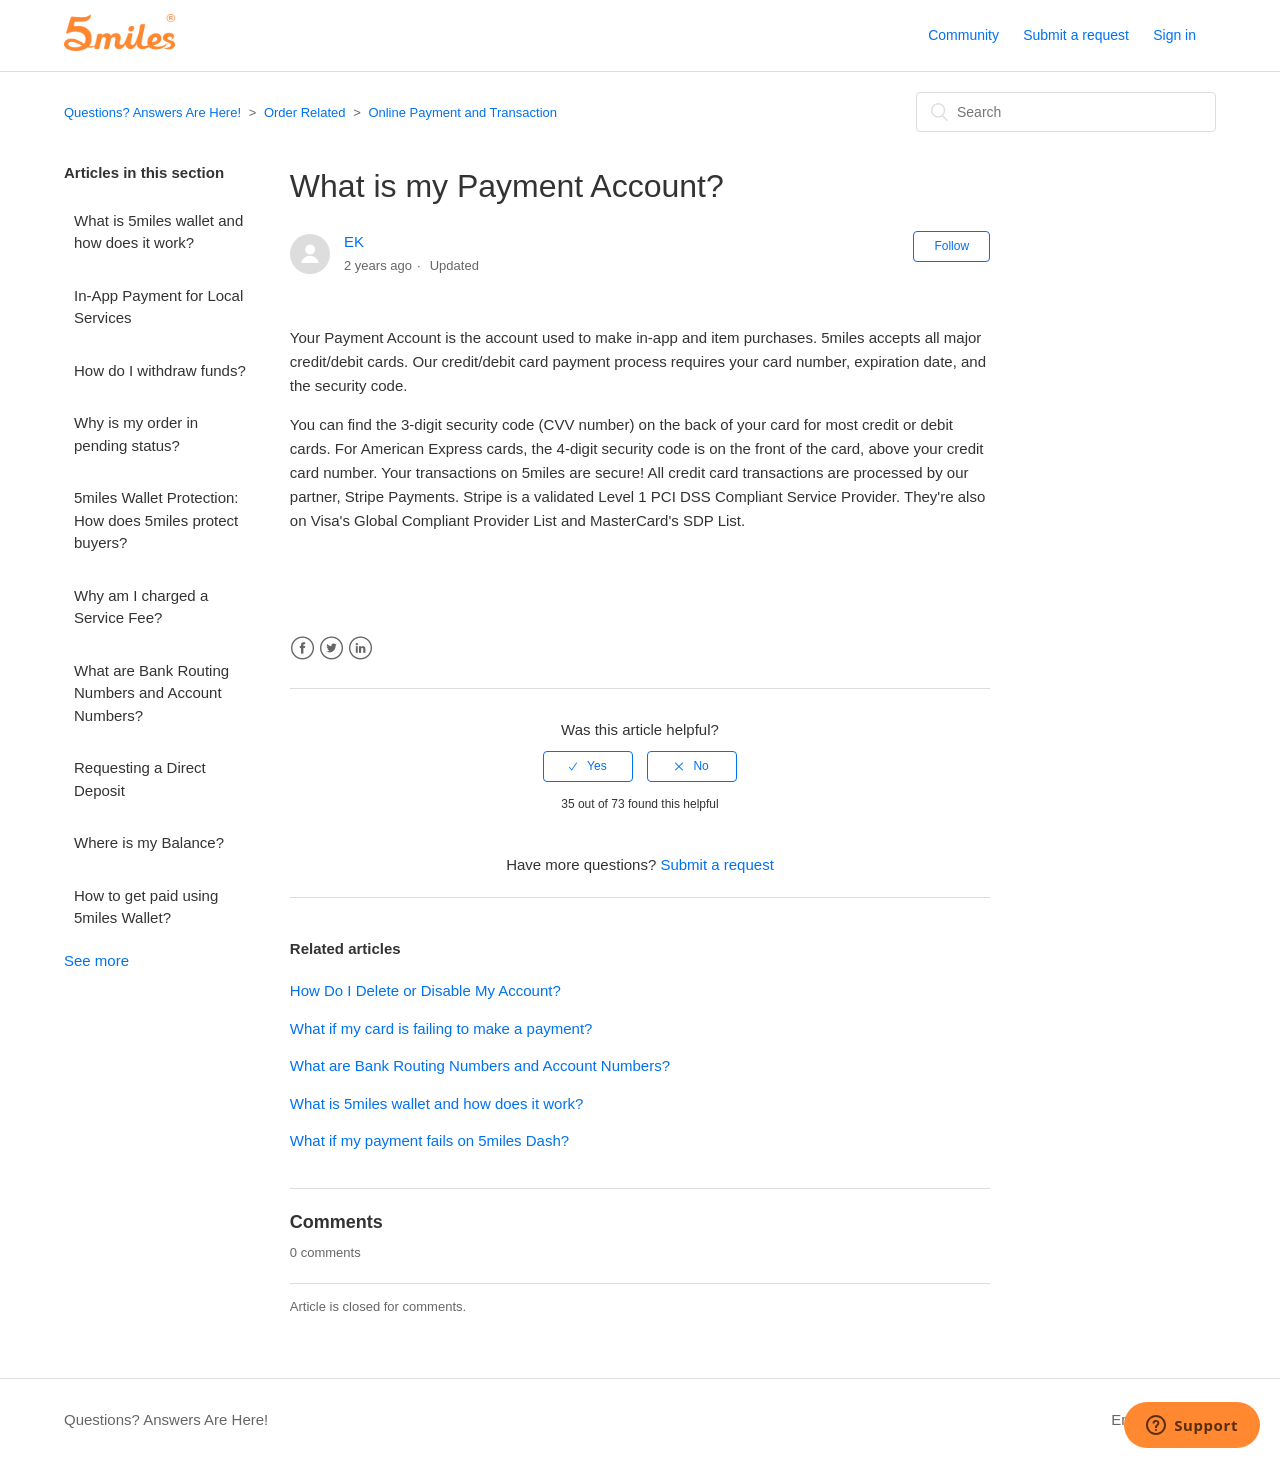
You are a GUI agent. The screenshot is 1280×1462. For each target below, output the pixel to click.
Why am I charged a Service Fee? (141, 607)
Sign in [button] (1174, 35)
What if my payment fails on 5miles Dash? (429, 1140)
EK (354, 241)
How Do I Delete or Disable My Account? (425, 990)
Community (963, 35)
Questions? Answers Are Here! (152, 112)
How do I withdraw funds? (160, 370)
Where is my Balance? (149, 842)
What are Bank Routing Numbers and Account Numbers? (151, 693)
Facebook (302, 648)
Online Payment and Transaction (462, 112)
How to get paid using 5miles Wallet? (146, 907)
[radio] (588, 766)
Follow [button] (951, 246)
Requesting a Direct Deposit (140, 779)
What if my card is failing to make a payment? (441, 1028)
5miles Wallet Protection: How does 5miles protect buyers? (156, 520)
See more (96, 960)
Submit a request (1076, 35)
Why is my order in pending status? (136, 434)
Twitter (331, 648)
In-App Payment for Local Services (158, 307)
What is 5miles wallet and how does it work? (158, 232)
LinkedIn (360, 648)
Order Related (305, 112)
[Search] (1066, 112)
